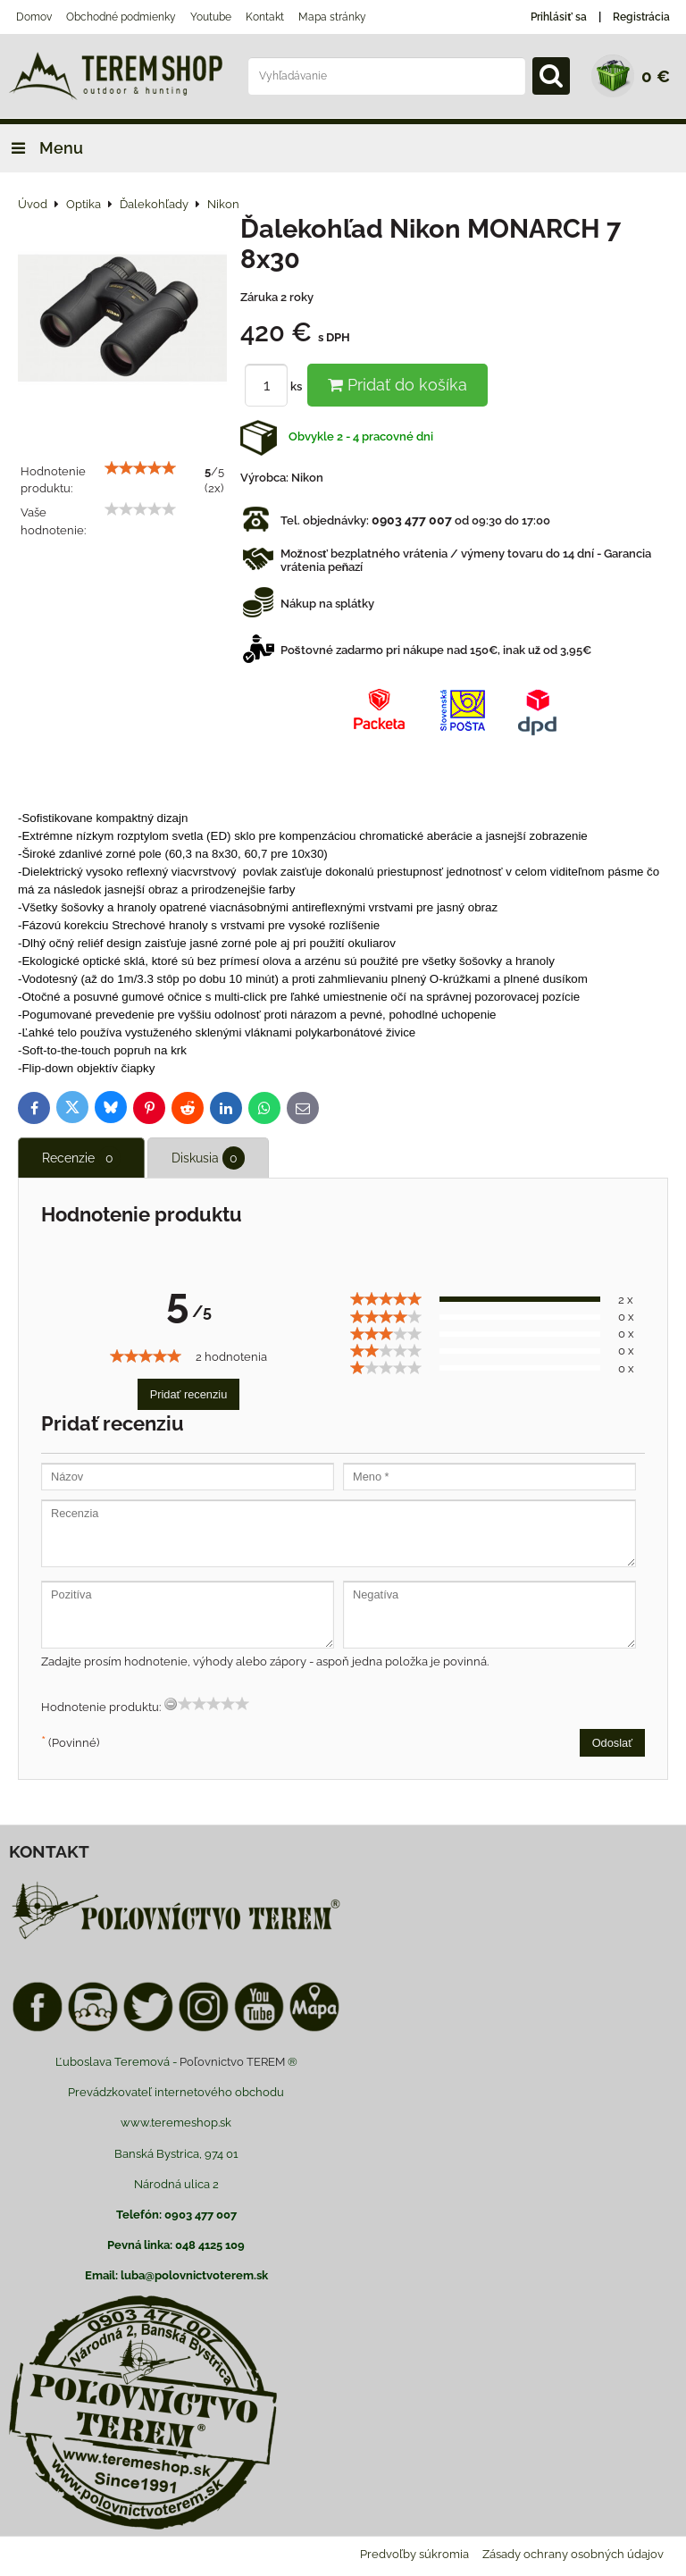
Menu (41, 147)
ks (276, 386)
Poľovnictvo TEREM (232, 2061)
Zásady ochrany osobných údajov (573, 2554)
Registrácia (641, 17)
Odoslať (612, 1742)
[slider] (140, 468)
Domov (34, 17)
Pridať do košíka (397, 384)
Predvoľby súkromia (414, 2554)
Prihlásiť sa (559, 17)
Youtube (210, 17)
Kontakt (265, 17)
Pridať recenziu (189, 1394)
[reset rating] (170, 1704)
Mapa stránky (332, 17)
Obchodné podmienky (121, 17)
